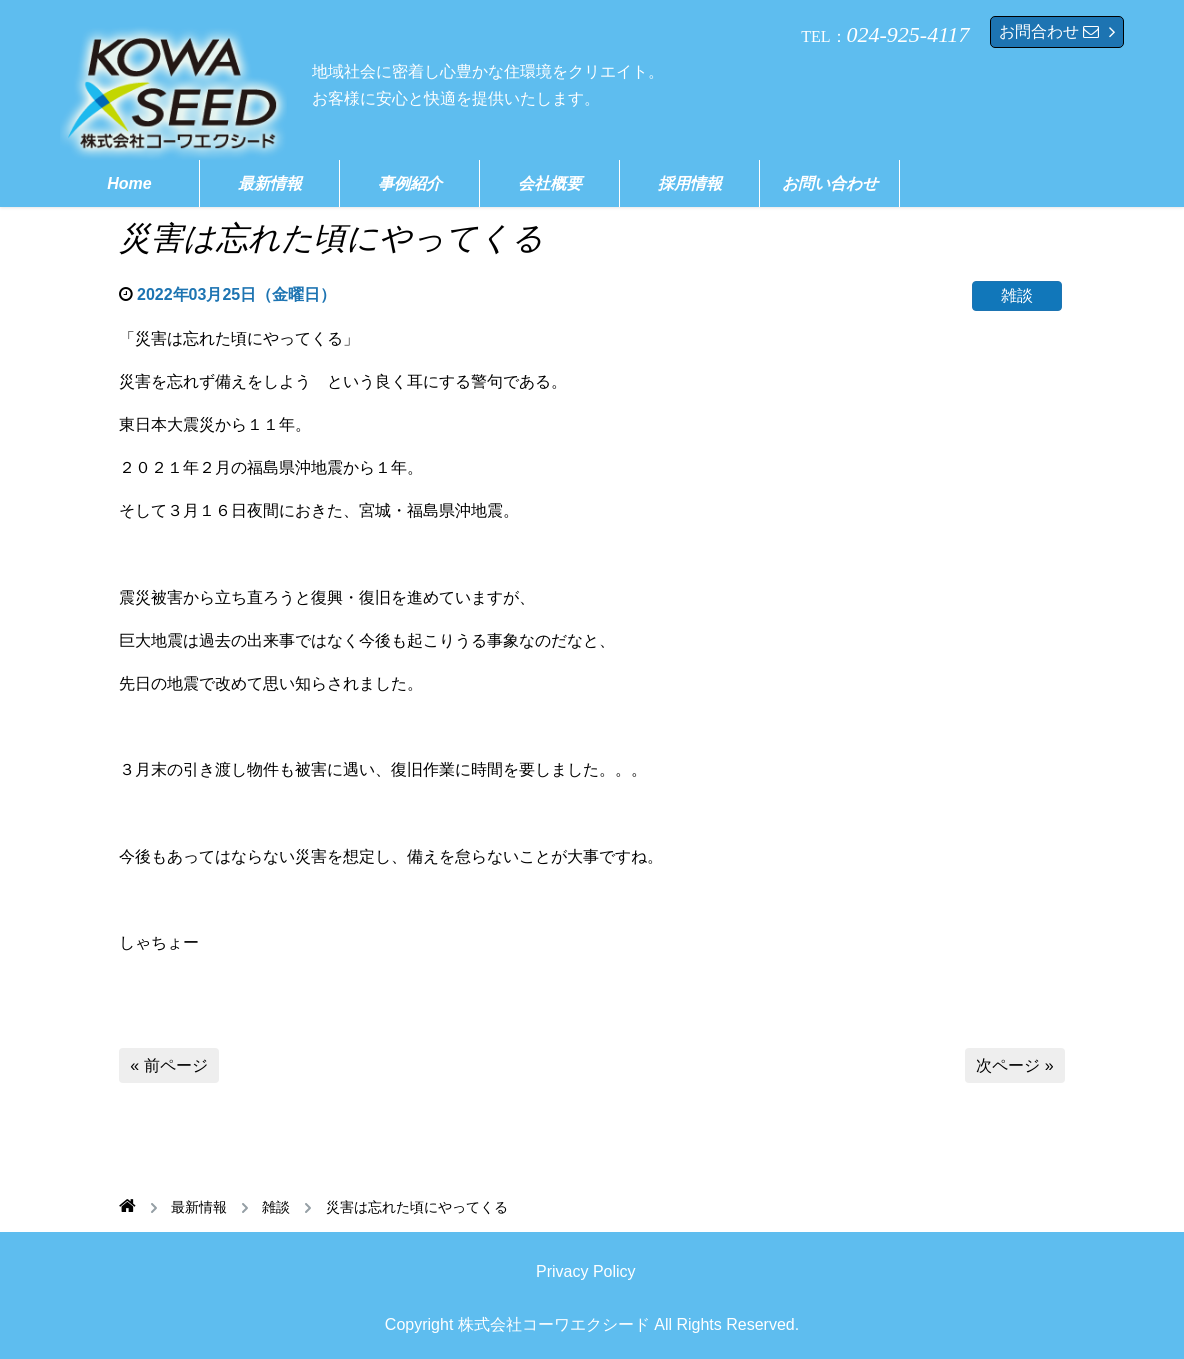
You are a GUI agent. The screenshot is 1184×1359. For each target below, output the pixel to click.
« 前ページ (168, 1065)
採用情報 (690, 183)
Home (129, 183)
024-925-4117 (908, 34)
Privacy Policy (586, 1271)
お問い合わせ (830, 183)
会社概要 (550, 183)
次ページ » (1014, 1065)
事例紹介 (410, 183)
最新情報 (270, 183)
